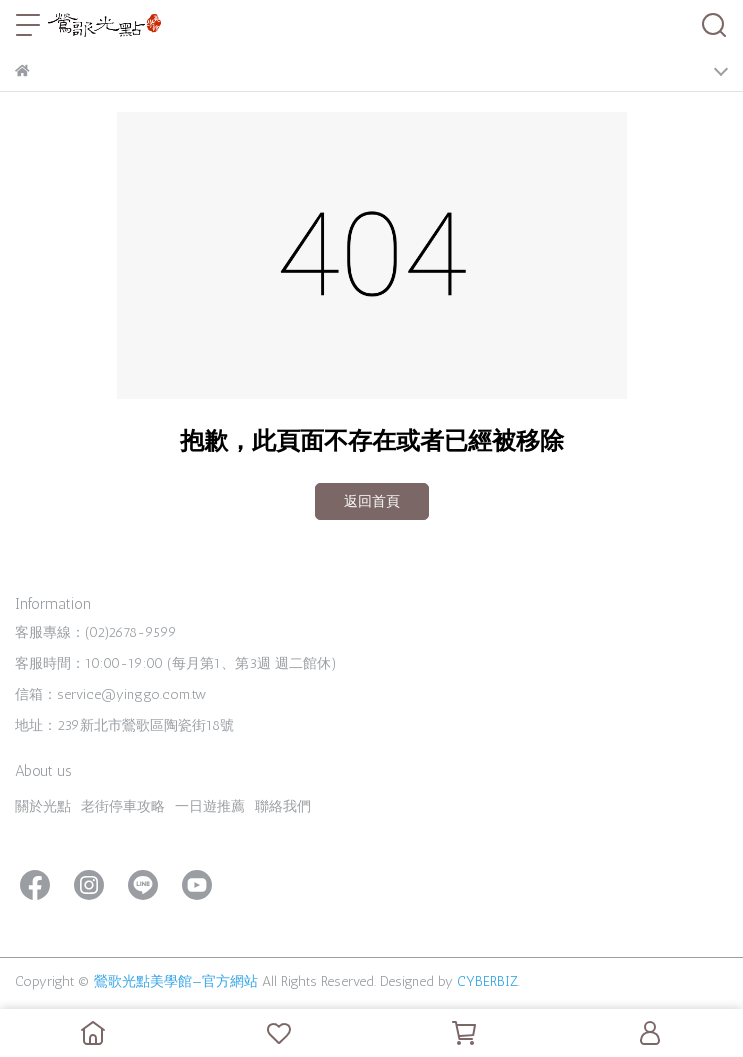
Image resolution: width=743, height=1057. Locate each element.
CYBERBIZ (487, 981)
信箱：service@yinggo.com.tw (110, 694)
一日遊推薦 (210, 806)
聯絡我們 (283, 806)
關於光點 (43, 806)
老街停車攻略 (123, 806)
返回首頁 (372, 501)
